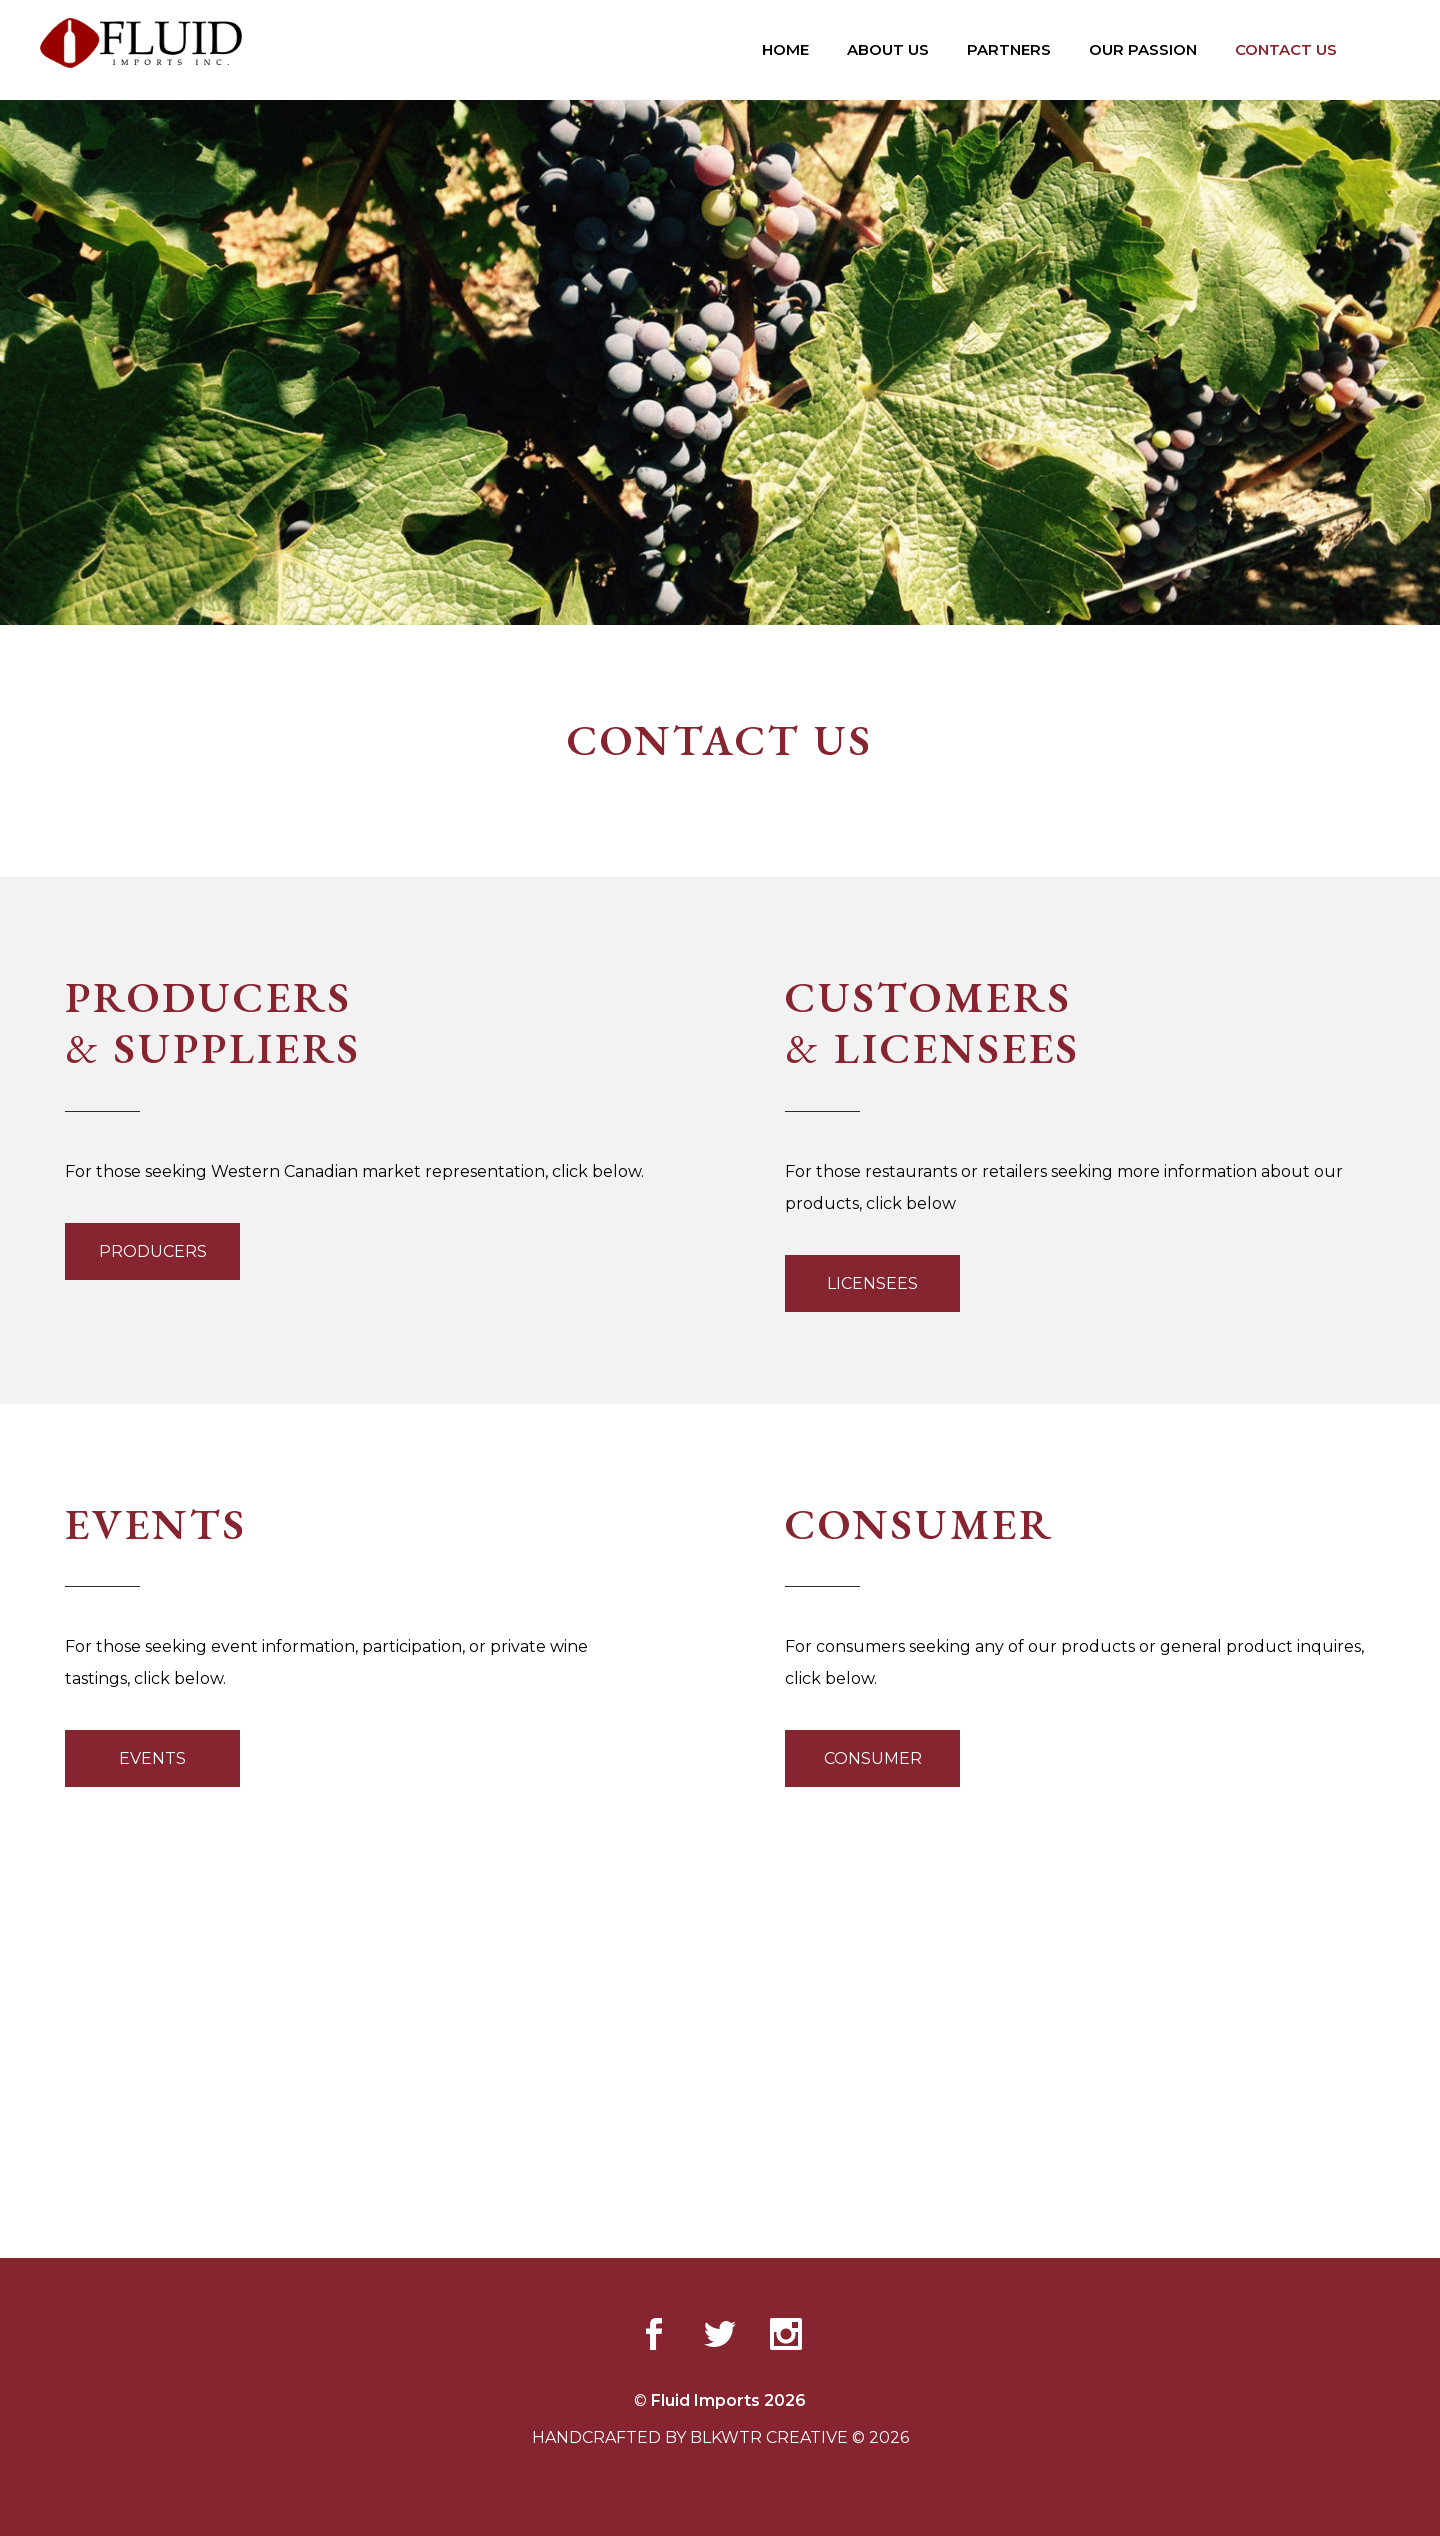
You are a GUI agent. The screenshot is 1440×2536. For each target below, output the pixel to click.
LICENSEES (872, 1283)
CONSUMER (873, 1758)
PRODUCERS (153, 1251)
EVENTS (152, 1758)
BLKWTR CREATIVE (769, 2437)
